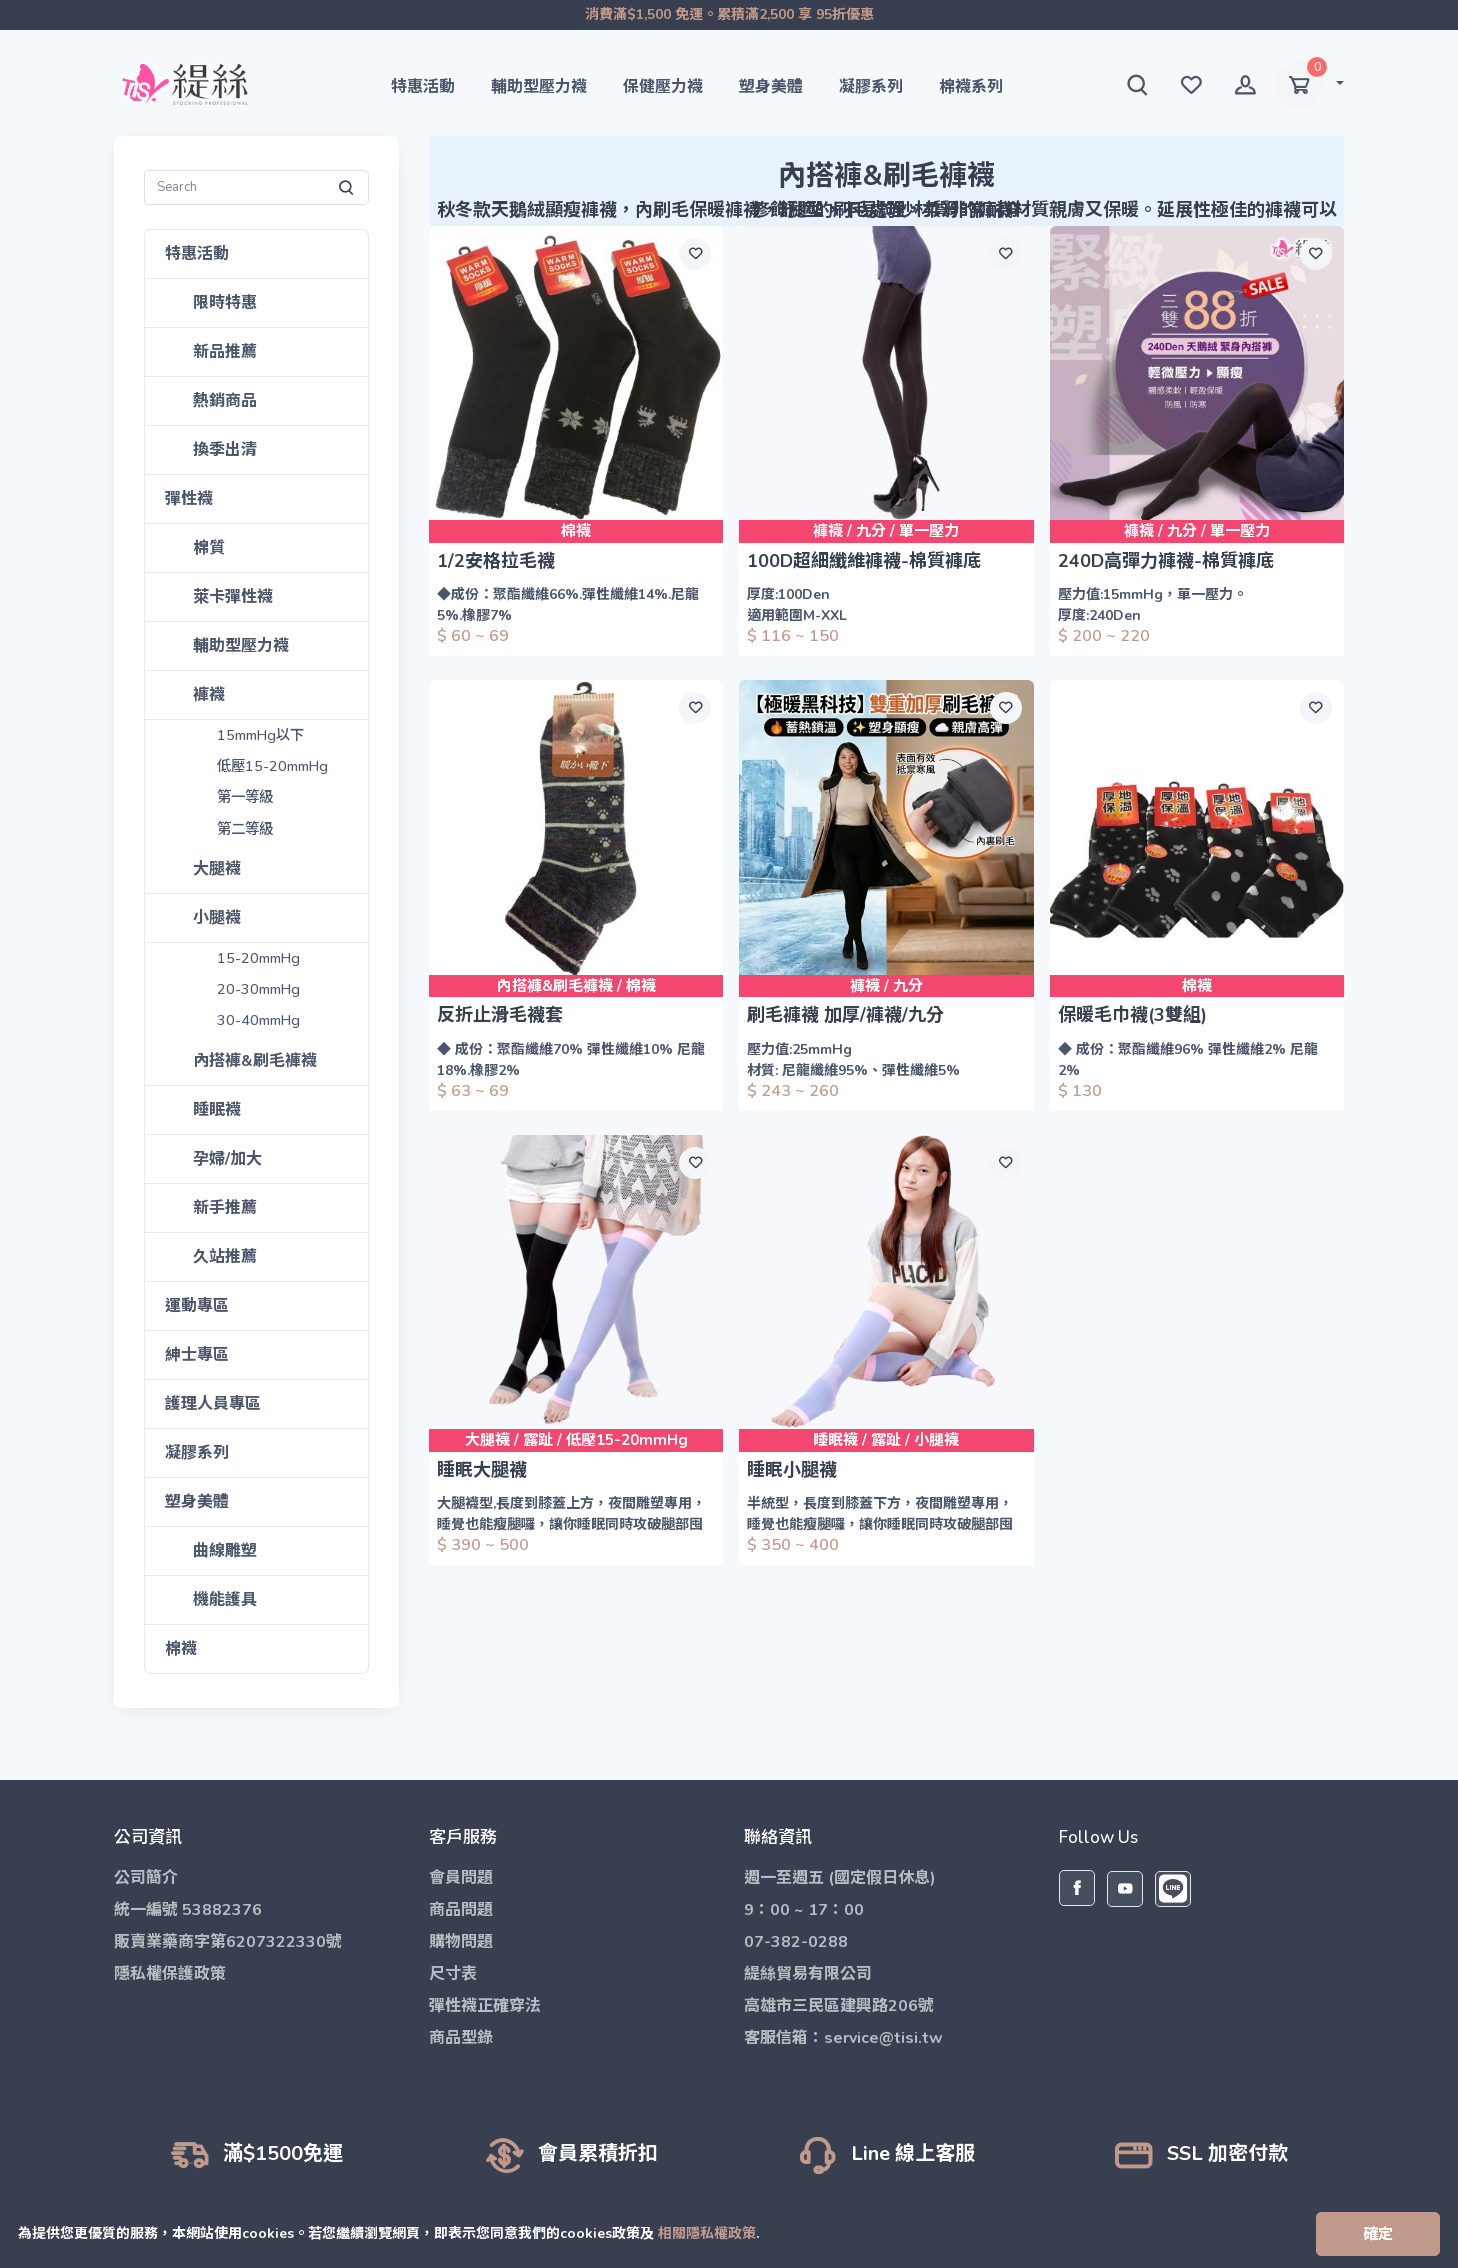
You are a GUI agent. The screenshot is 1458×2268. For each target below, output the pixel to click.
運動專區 (197, 1306)
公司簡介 (146, 1878)
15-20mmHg (259, 958)
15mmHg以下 (262, 735)
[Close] (1378, 2234)
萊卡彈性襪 (233, 597)
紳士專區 (197, 1355)
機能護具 (225, 1600)
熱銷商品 (225, 401)
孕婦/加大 (228, 1159)
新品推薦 (225, 352)
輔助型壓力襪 (539, 87)
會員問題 (461, 1878)
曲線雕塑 (225, 1551)
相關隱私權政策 (707, 2233)
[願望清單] (695, 254)
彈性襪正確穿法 (485, 2006)
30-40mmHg (259, 1020)
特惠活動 (423, 87)
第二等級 (246, 829)
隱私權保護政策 (170, 1974)
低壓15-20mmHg (273, 766)
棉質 (209, 548)
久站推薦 (225, 1257)
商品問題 (461, 1910)
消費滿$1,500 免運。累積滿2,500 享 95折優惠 (729, 15)
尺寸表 (453, 1974)
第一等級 (246, 798)
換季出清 (225, 450)
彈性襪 (189, 499)
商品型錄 (461, 2038)
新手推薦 (225, 1208)
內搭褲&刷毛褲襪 (255, 1061)
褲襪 (209, 695)
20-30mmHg (259, 989)
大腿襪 (217, 869)
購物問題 (461, 1942)
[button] (1137, 85)
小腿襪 (217, 918)
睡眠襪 (217, 1110)
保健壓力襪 (663, 87)
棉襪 (181, 1649)
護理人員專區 (213, 1404)
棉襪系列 (971, 87)
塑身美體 (771, 87)
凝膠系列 (871, 87)
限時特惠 (225, 303)
